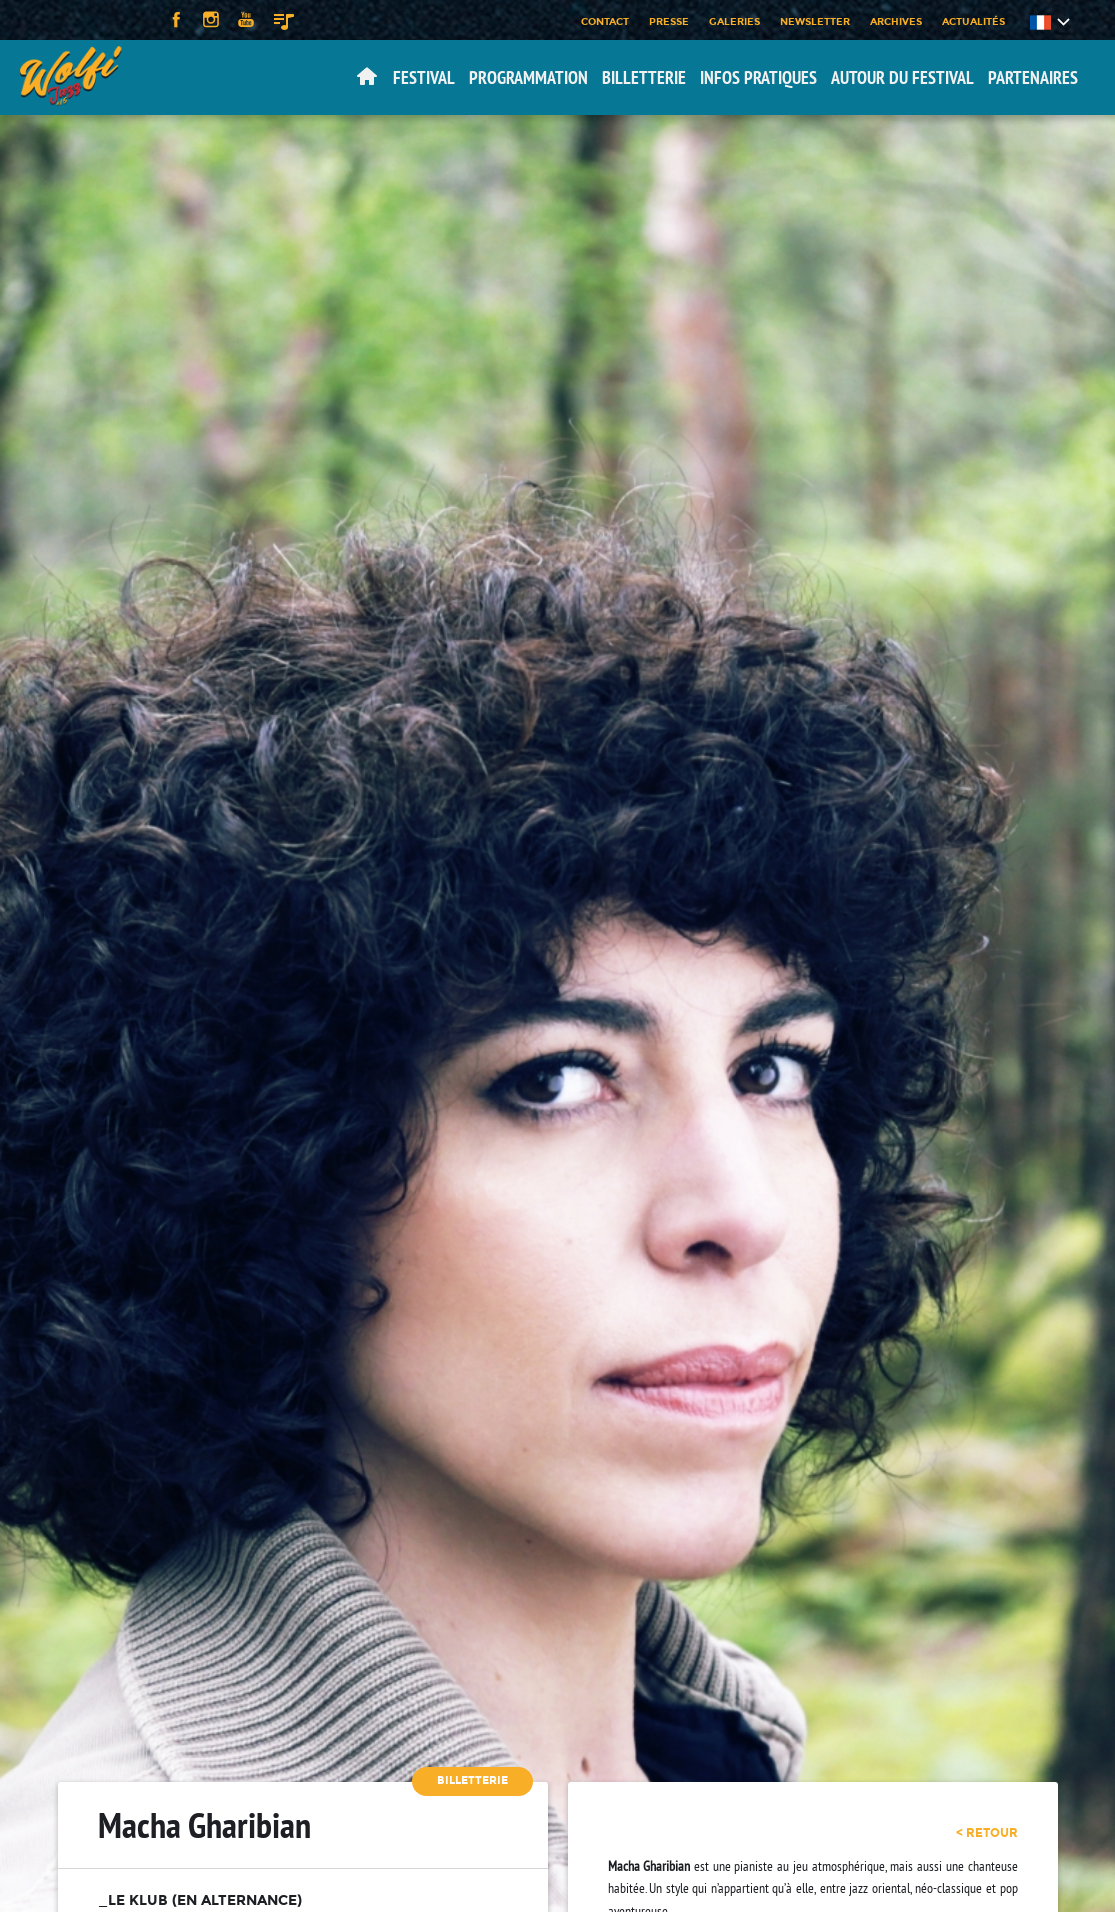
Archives (896, 21)
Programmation (528, 77)
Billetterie (644, 77)
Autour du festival (902, 77)
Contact (605, 21)
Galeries (734, 21)
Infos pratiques (758, 77)
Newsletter (815, 21)
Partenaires (1033, 77)
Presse (669, 21)
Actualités (973, 21)
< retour (987, 1833)
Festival (424, 77)
